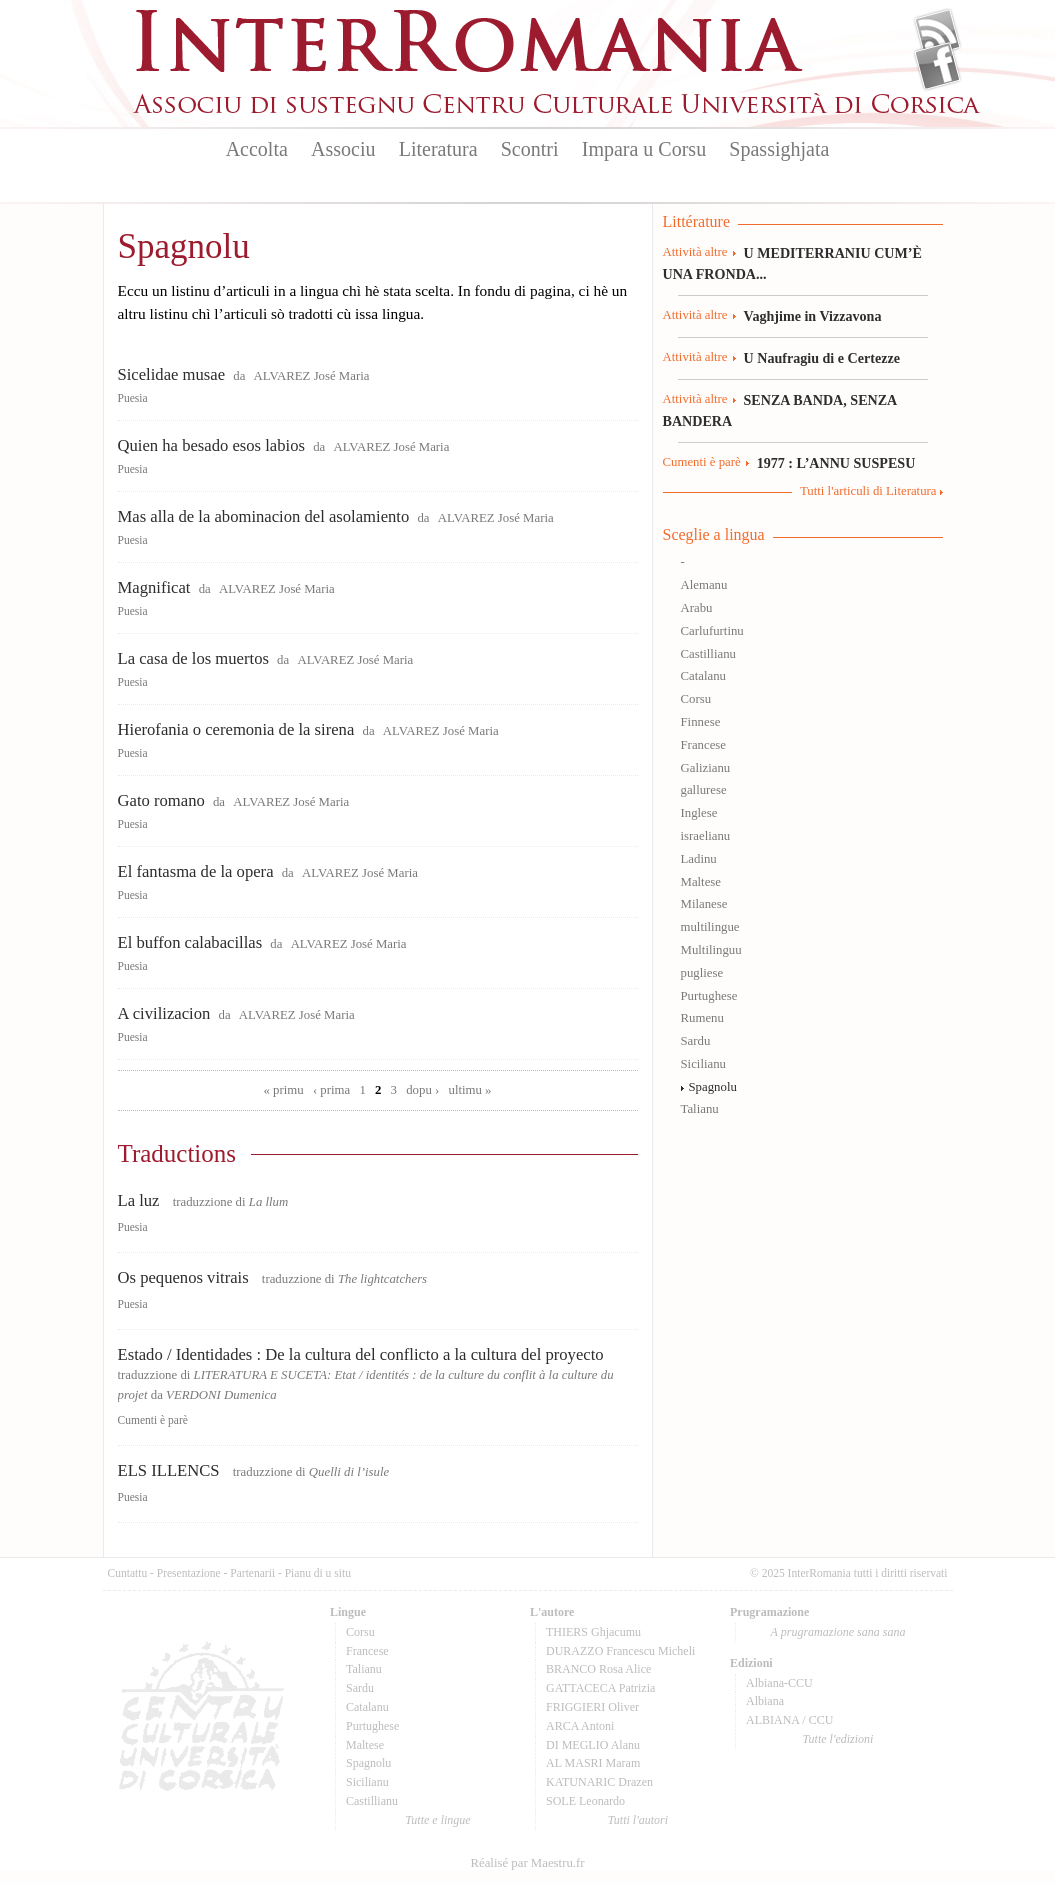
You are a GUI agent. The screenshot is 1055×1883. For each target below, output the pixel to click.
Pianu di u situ (318, 1573)
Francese (703, 745)
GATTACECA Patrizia (600, 1688)
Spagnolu (713, 1087)
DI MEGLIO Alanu (593, 1745)
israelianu (706, 836)
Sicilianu (704, 1064)
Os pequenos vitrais (183, 1277)
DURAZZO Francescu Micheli (620, 1651)
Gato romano (161, 800)
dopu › (422, 1090)
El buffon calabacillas (190, 942)
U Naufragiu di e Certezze (822, 358)
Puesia (133, 398)
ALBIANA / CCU (789, 1720)
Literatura (438, 149)
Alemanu (704, 585)
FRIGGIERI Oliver (592, 1707)
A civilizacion (164, 1013)
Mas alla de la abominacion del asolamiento (264, 516)
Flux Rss (937, 33)
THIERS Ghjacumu (593, 1632)
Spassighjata (779, 149)
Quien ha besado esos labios (211, 445)
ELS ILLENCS (169, 1470)
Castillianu (708, 654)
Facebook (937, 66)
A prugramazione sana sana (838, 1632)
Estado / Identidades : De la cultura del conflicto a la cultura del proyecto (361, 1354)
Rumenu (702, 1018)
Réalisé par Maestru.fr (527, 1863)
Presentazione (189, 1573)
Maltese (701, 882)
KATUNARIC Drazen (599, 1782)
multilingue (710, 927)
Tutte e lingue (437, 1820)
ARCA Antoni (580, 1726)
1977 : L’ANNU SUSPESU (836, 463)
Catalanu (703, 676)
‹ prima (331, 1090)
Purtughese (709, 996)
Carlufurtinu (712, 631)
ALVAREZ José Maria (312, 376)
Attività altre (695, 252)
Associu (343, 149)
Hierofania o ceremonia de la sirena (236, 729)
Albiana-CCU (779, 1683)
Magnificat (154, 587)
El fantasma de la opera (196, 871)
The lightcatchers (382, 1279)
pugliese (702, 973)
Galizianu (706, 768)
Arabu (697, 608)
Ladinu (699, 859)
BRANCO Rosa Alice (598, 1669)
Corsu (696, 699)
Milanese (704, 904)
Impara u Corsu (644, 149)
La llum (268, 1202)
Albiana (765, 1701)
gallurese (704, 790)
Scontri (530, 149)
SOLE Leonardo (585, 1801)
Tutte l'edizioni (838, 1739)
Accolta (257, 149)
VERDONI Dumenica (221, 1395)
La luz (139, 1200)
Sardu (696, 1041)
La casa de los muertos (193, 658)
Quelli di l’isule (349, 1472)
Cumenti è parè (153, 1420)
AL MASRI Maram (593, 1763)
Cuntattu (128, 1573)
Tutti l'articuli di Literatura (868, 491)
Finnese (701, 722)
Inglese (699, 813)
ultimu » (469, 1090)
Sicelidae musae (172, 374)
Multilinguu (711, 950)
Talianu (700, 1109)
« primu (284, 1090)
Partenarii (252, 1573)
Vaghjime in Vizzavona (813, 316)
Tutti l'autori (638, 1820)
